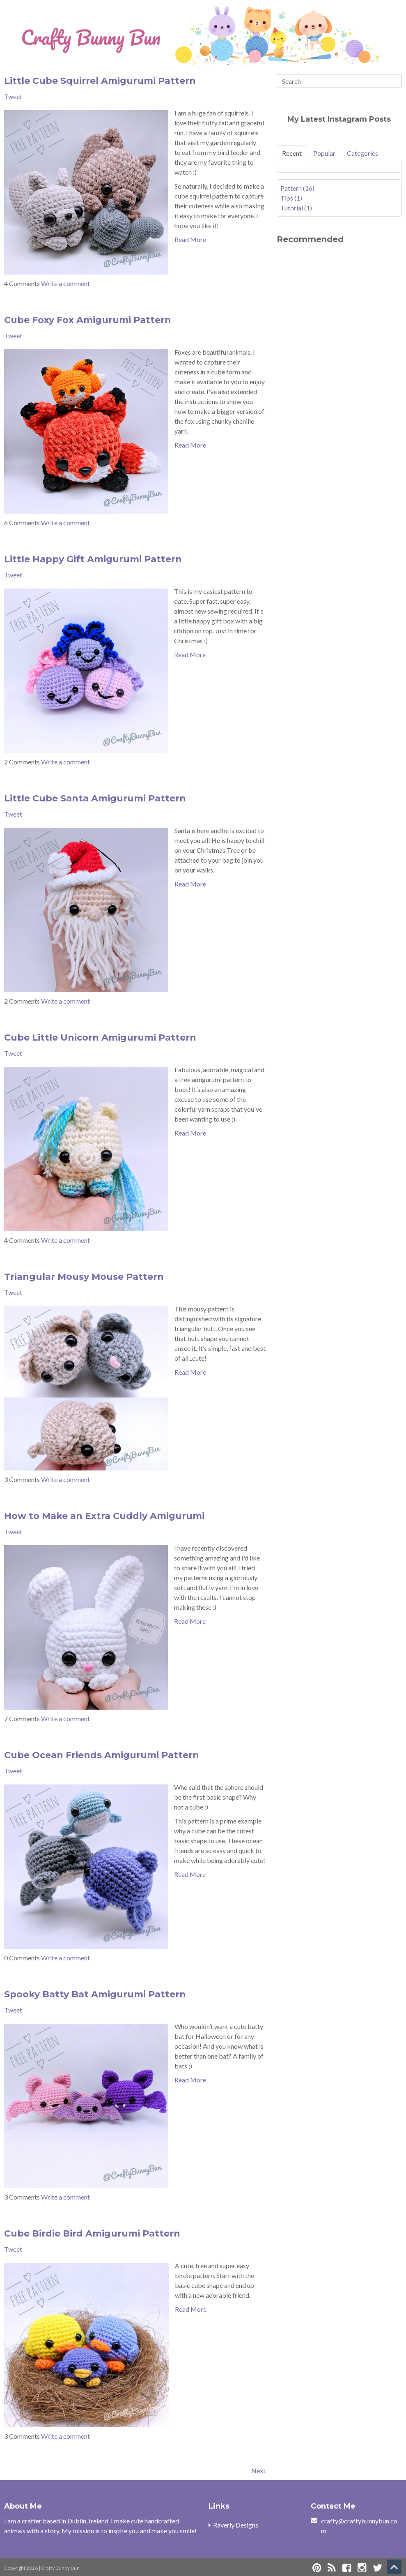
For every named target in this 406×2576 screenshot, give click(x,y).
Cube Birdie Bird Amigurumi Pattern (92, 2233)
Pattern (297, 188)
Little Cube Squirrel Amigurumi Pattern (100, 80)
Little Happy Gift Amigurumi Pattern (93, 559)
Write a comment (65, 283)
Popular (324, 153)
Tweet (13, 96)
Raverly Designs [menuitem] (235, 2525)
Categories (362, 153)
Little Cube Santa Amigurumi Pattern (95, 798)
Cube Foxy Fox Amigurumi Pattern (87, 319)
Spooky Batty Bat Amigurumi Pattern (95, 1994)
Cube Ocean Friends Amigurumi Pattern (101, 1755)
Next (258, 2470)
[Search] (339, 81)
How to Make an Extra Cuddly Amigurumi (104, 1515)
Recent (292, 153)
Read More (190, 239)
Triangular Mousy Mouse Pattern (84, 1276)
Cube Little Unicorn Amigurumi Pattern (100, 1037)
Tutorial (296, 208)
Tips (291, 198)
